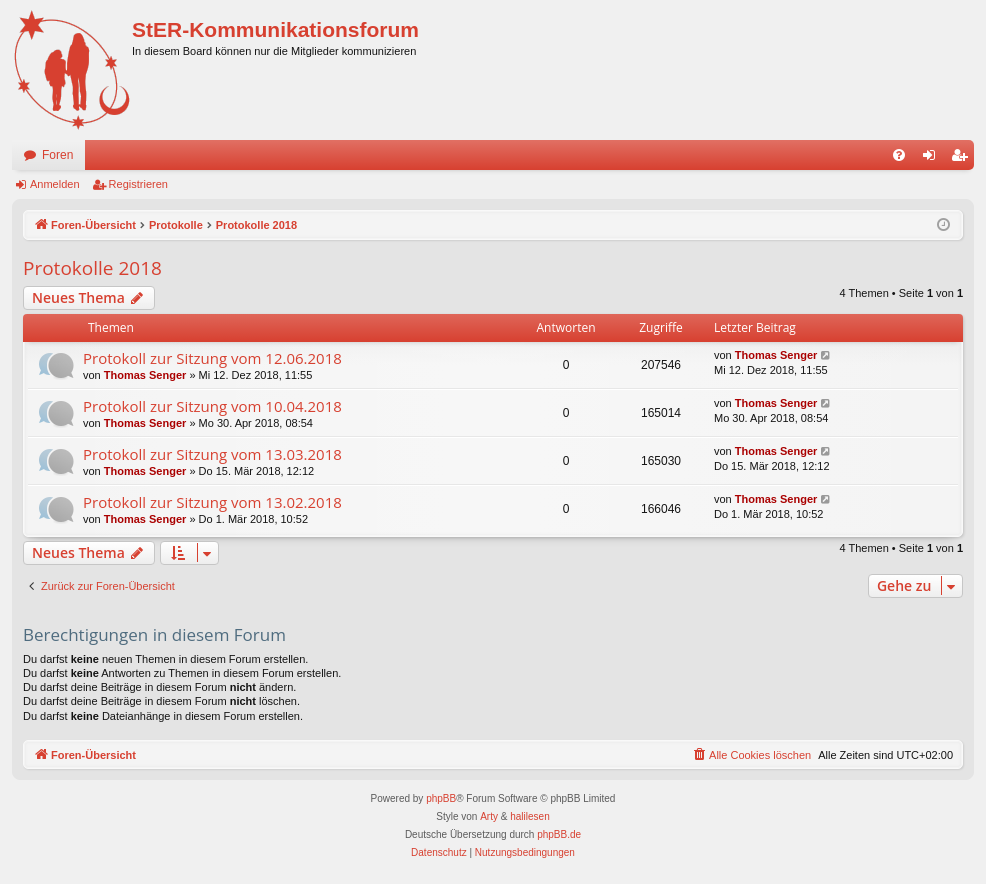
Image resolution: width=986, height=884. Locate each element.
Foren (57, 155)
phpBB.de (559, 834)
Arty (489, 816)
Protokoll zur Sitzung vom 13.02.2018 (212, 502)
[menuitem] (899, 155)
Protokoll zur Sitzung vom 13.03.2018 (212, 454)
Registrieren (138, 184)
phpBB (441, 798)
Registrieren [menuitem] (963, 159)
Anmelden (55, 184)
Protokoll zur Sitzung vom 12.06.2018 (212, 358)
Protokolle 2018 (92, 268)
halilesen (529, 816)
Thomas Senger (145, 375)
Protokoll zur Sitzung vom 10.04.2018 (212, 406)
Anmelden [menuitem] (933, 159)
